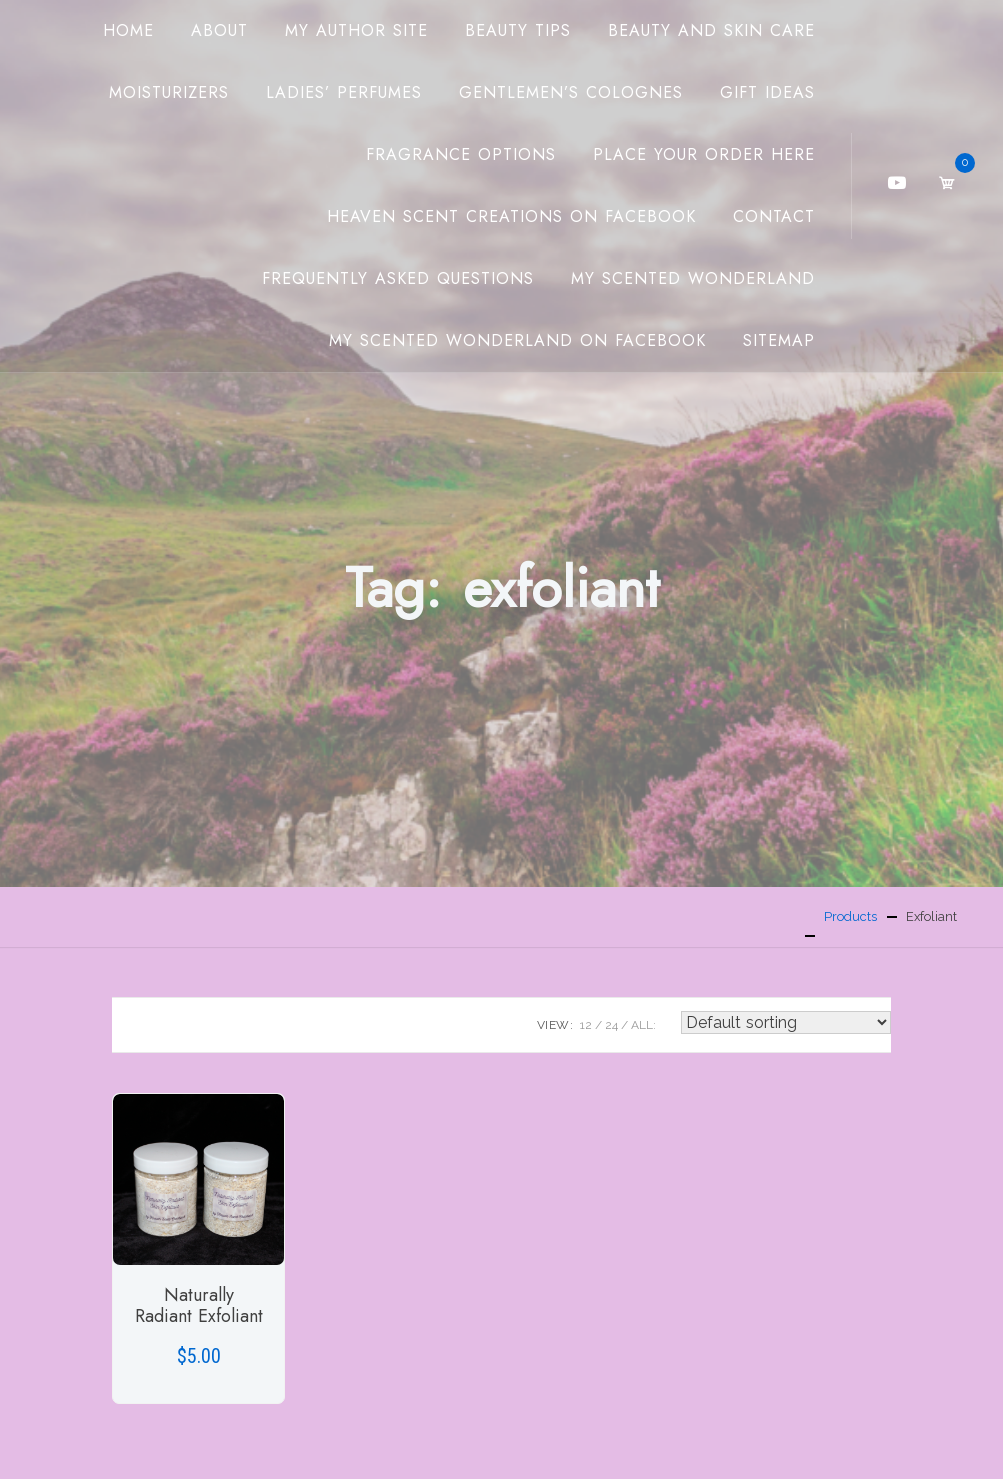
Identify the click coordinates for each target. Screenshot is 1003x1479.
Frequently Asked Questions (398, 278)
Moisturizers (169, 92)
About (219, 30)
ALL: (643, 1025)
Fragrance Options (461, 154)
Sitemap (779, 340)
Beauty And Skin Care (711, 30)
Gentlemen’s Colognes (571, 92)
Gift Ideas (767, 92)
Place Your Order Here (704, 154)
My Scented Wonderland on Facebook (517, 340)
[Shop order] (786, 1022)
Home (128, 30)
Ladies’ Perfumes (344, 92)
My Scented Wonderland (693, 278)
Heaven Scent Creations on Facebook (511, 216)
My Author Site (356, 30)
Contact (774, 216)
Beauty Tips (518, 30)
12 (586, 1025)
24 (611, 1025)
